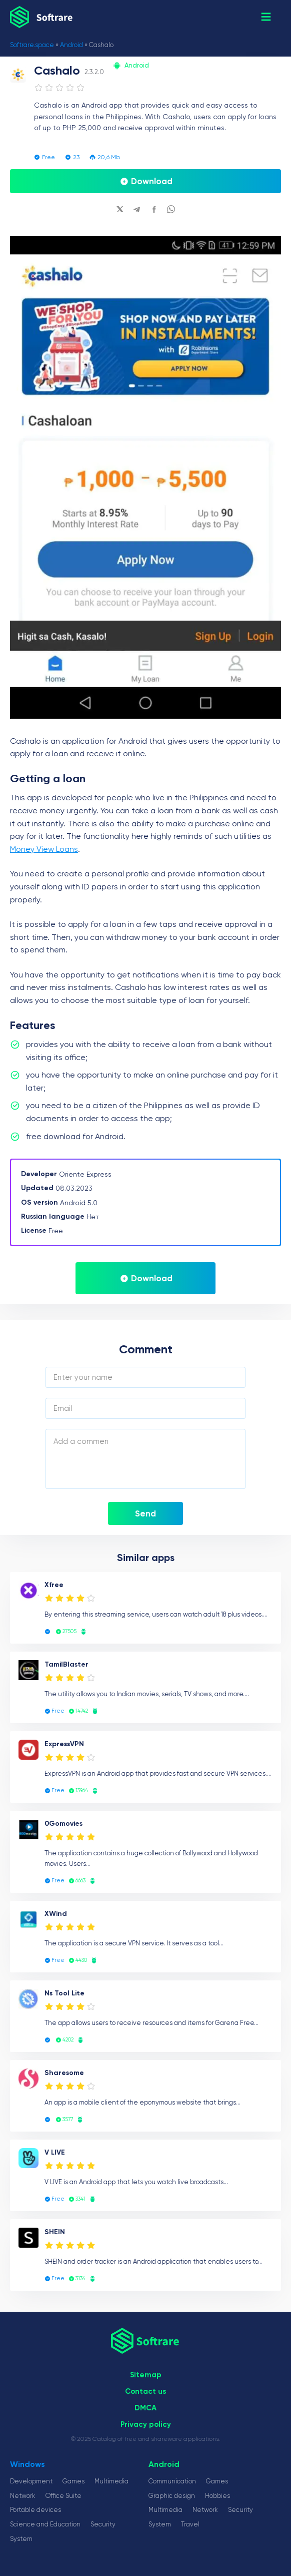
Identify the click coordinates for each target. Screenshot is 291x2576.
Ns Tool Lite (64, 1993)
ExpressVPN (64, 1744)
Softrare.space (32, 45)
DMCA (145, 2407)
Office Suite (64, 2495)
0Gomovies (63, 1823)
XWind (55, 1913)
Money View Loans (44, 849)
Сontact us (145, 2391)
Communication (172, 2481)
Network (23, 2495)
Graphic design (171, 2495)
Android (71, 45)
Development (31, 2481)
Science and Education (45, 2524)
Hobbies (217, 2495)
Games (73, 2481)
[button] (266, 17)
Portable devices (35, 2509)
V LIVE (54, 2152)
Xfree (54, 1585)
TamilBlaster (66, 1664)
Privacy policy (145, 2424)
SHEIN (54, 2232)
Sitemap (146, 2374)
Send (145, 1513)
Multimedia (111, 2481)
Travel (190, 2524)
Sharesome (64, 2073)
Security (103, 2524)
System (21, 2538)
